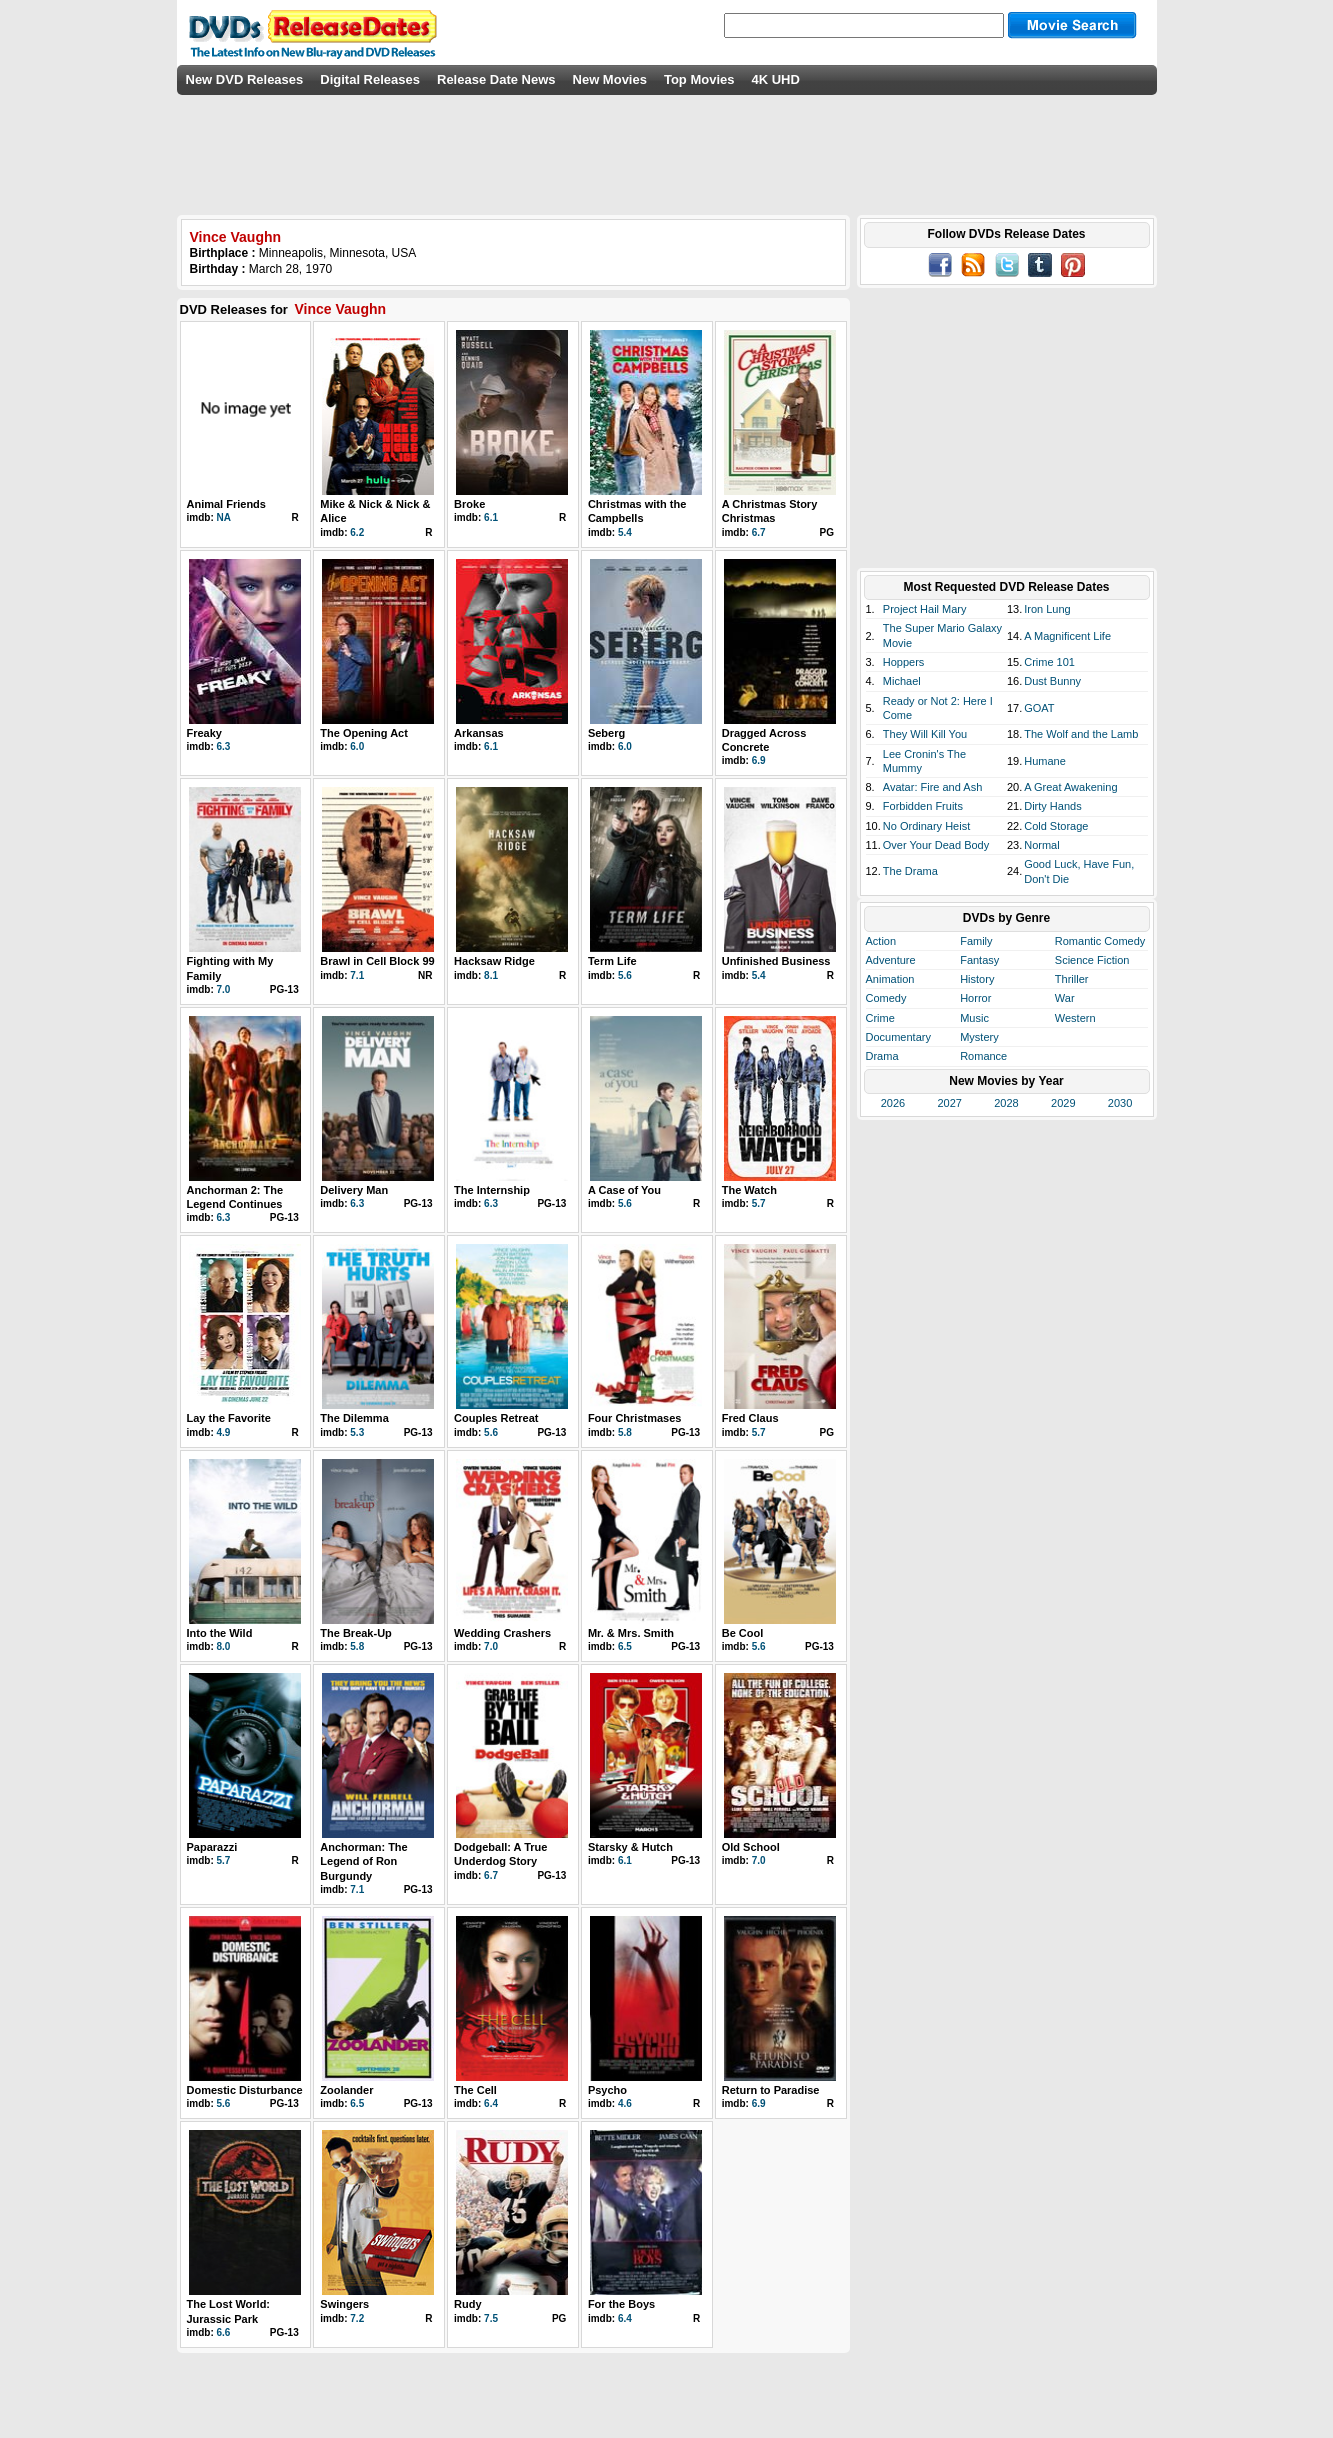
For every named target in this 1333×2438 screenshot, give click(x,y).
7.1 (357, 975)
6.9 (759, 760)
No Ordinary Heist (926, 826)
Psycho (607, 2090)
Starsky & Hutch (630, 1847)
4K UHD (775, 79)
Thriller (1072, 979)
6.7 (759, 532)
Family (976, 941)
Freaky (204, 733)
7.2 (357, 2318)
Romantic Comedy (1100, 941)
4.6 (625, 2103)
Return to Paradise (771, 2090)
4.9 (224, 1432)
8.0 (224, 1646)
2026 (893, 1103)
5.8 (625, 1432)
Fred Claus (750, 1418)
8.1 (491, 975)
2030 (1120, 1103)
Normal (1041, 845)
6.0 (357, 746)
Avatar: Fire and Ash (932, 787)
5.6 (625, 975)
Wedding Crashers (502, 1633)
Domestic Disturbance (245, 2090)
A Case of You (624, 1190)
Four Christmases (635, 1418)
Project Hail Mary (925, 609)
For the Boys (621, 2304)
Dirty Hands (1052, 806)
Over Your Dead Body (936, 845)
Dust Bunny (1052, 681)
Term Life (612, 961)
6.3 (224, 746)
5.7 (759, 1203)
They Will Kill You (925, 734)
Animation (890, 979)
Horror (975, 998)
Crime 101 (1049, 662)
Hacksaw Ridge (494, 961)
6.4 (491, 2103)
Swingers (344, 2304)
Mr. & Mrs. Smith (631, 1633)
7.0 (224, 989)
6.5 (625, 1646)
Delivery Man (354, 1190)
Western (1075, 1018)
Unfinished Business (776, 961)
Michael (902, 681)
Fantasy (979, 960)
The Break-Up (356, 1633)
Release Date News (496, 79)
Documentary (898, 1037)
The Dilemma (354, 1418)
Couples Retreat (496, 1418)
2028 (1006, 1103)
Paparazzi (212, 1847)
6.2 (357, 532)
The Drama (910, 871)
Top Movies (699, 79)
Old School (751, 1847)
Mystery (979, 1037)
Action (881, 941)
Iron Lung (1047, 609)
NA (224, 517)
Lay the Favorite (229, 1418)
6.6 (224, 2332)
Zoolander (346, 2090)
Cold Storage (1056, 826)
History (977, 979)
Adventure (891, 960)
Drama (882, 1056)
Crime (880, 1018)
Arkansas (479, 733)
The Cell (475, 2090)
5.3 (357, 1432)
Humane (1045, 761)
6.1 (491, 517)
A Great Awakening (1070, 787)
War (1065, 998)
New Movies (610, 79)
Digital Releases (370, 79)
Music (974, 1018)
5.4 (625, 532)
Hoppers (904, 662)
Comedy (886, 998)
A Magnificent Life (1067, 636)
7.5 (491, 2318)
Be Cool (743, 1633)
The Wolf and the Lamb (1081, 734)
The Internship (492, 1190)
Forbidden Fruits (923, 806)
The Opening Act (364, 733)
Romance (983, 1056)
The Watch (749, 1190)
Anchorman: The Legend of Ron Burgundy (363, 1861)
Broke (469, 504)
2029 (1063, 1103)
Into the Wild (220, 1633)
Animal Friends (226, 504)
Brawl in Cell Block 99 (377, 961)
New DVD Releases (245, 79)
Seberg (606, 733)
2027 (949, 1103)
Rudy (468, 2304)
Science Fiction (1092, 960)
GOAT (1039, 708)
